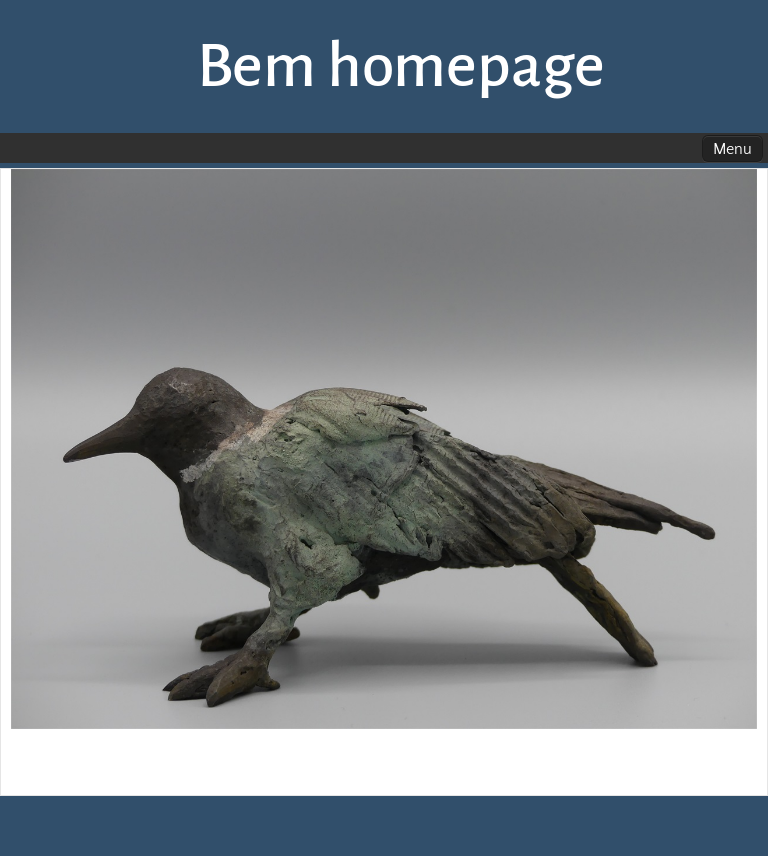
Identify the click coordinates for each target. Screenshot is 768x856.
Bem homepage (401, 66)
